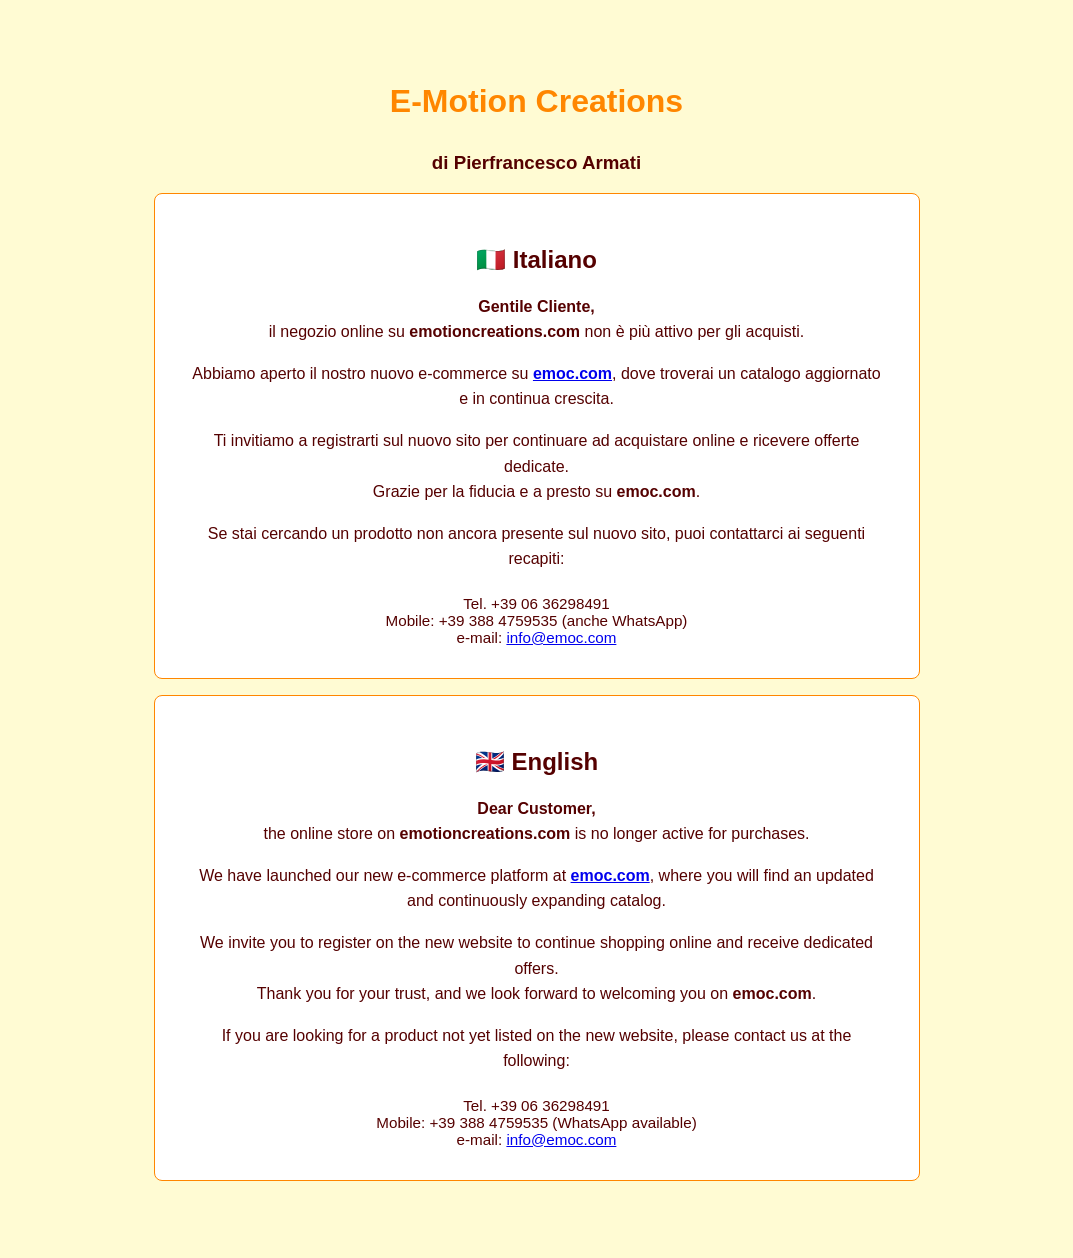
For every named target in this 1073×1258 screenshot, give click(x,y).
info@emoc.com (561, 637)
